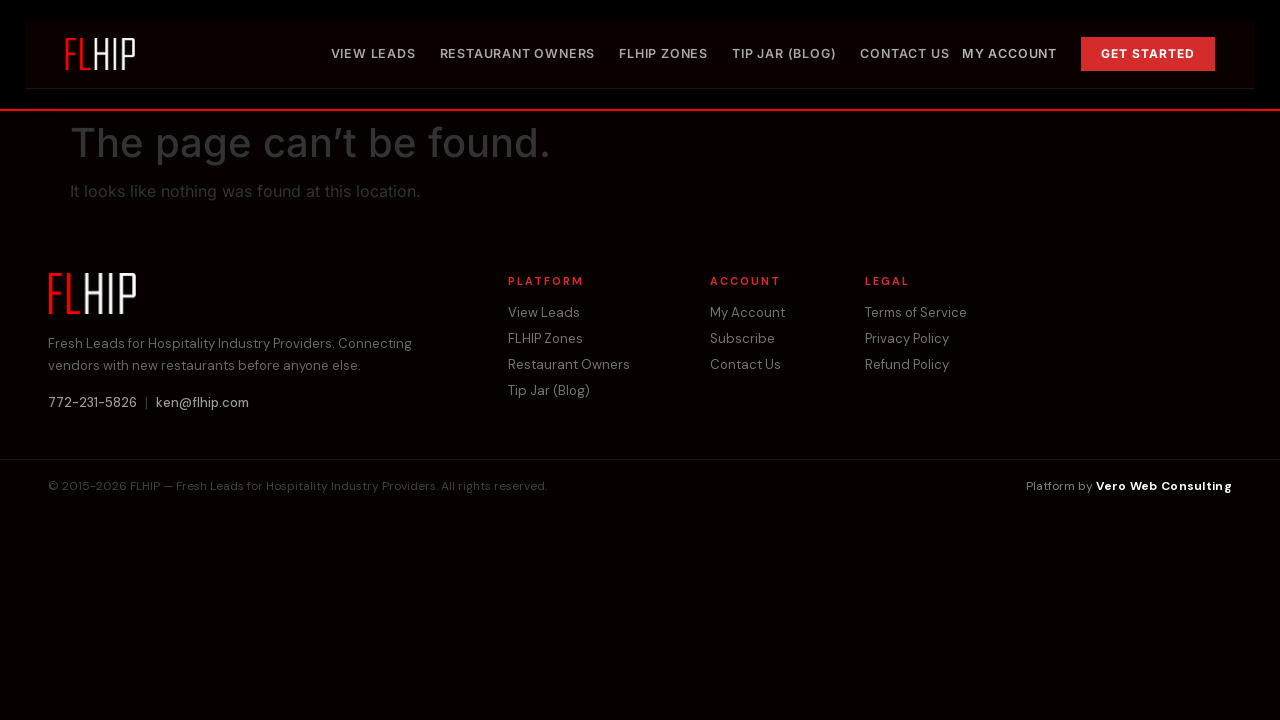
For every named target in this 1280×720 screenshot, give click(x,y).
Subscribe (742, 339)
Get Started (1148, 53)
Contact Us (904, 53)
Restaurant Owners (518, 53)
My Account (1009, 53)
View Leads (373, 53)
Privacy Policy (907, 339)
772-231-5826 (92, 403)
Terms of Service (916, 313)
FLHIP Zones (663, 53)
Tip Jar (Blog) (784, 53)
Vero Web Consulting (1164, 486)
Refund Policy (907, 365)
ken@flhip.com (202, 403)
